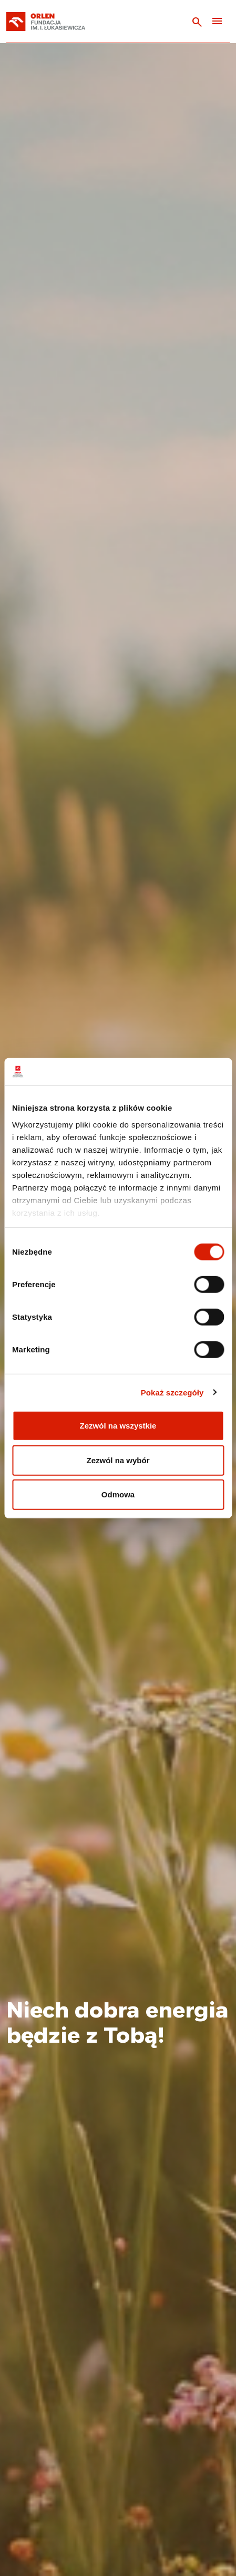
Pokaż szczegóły (172, 1392)
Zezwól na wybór (117, 1459)
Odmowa (118, 1494)
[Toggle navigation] (217, 22)
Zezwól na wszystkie (118, 1425)
